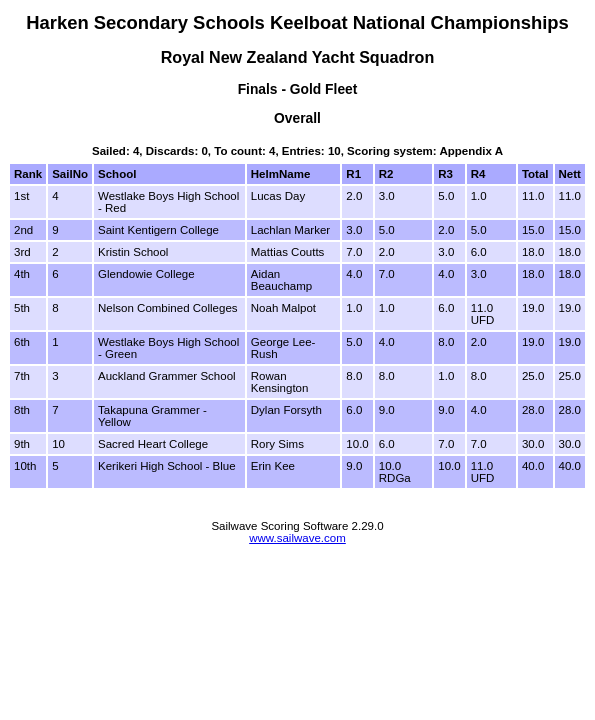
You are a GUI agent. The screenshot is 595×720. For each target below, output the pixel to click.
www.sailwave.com (297, 538)
